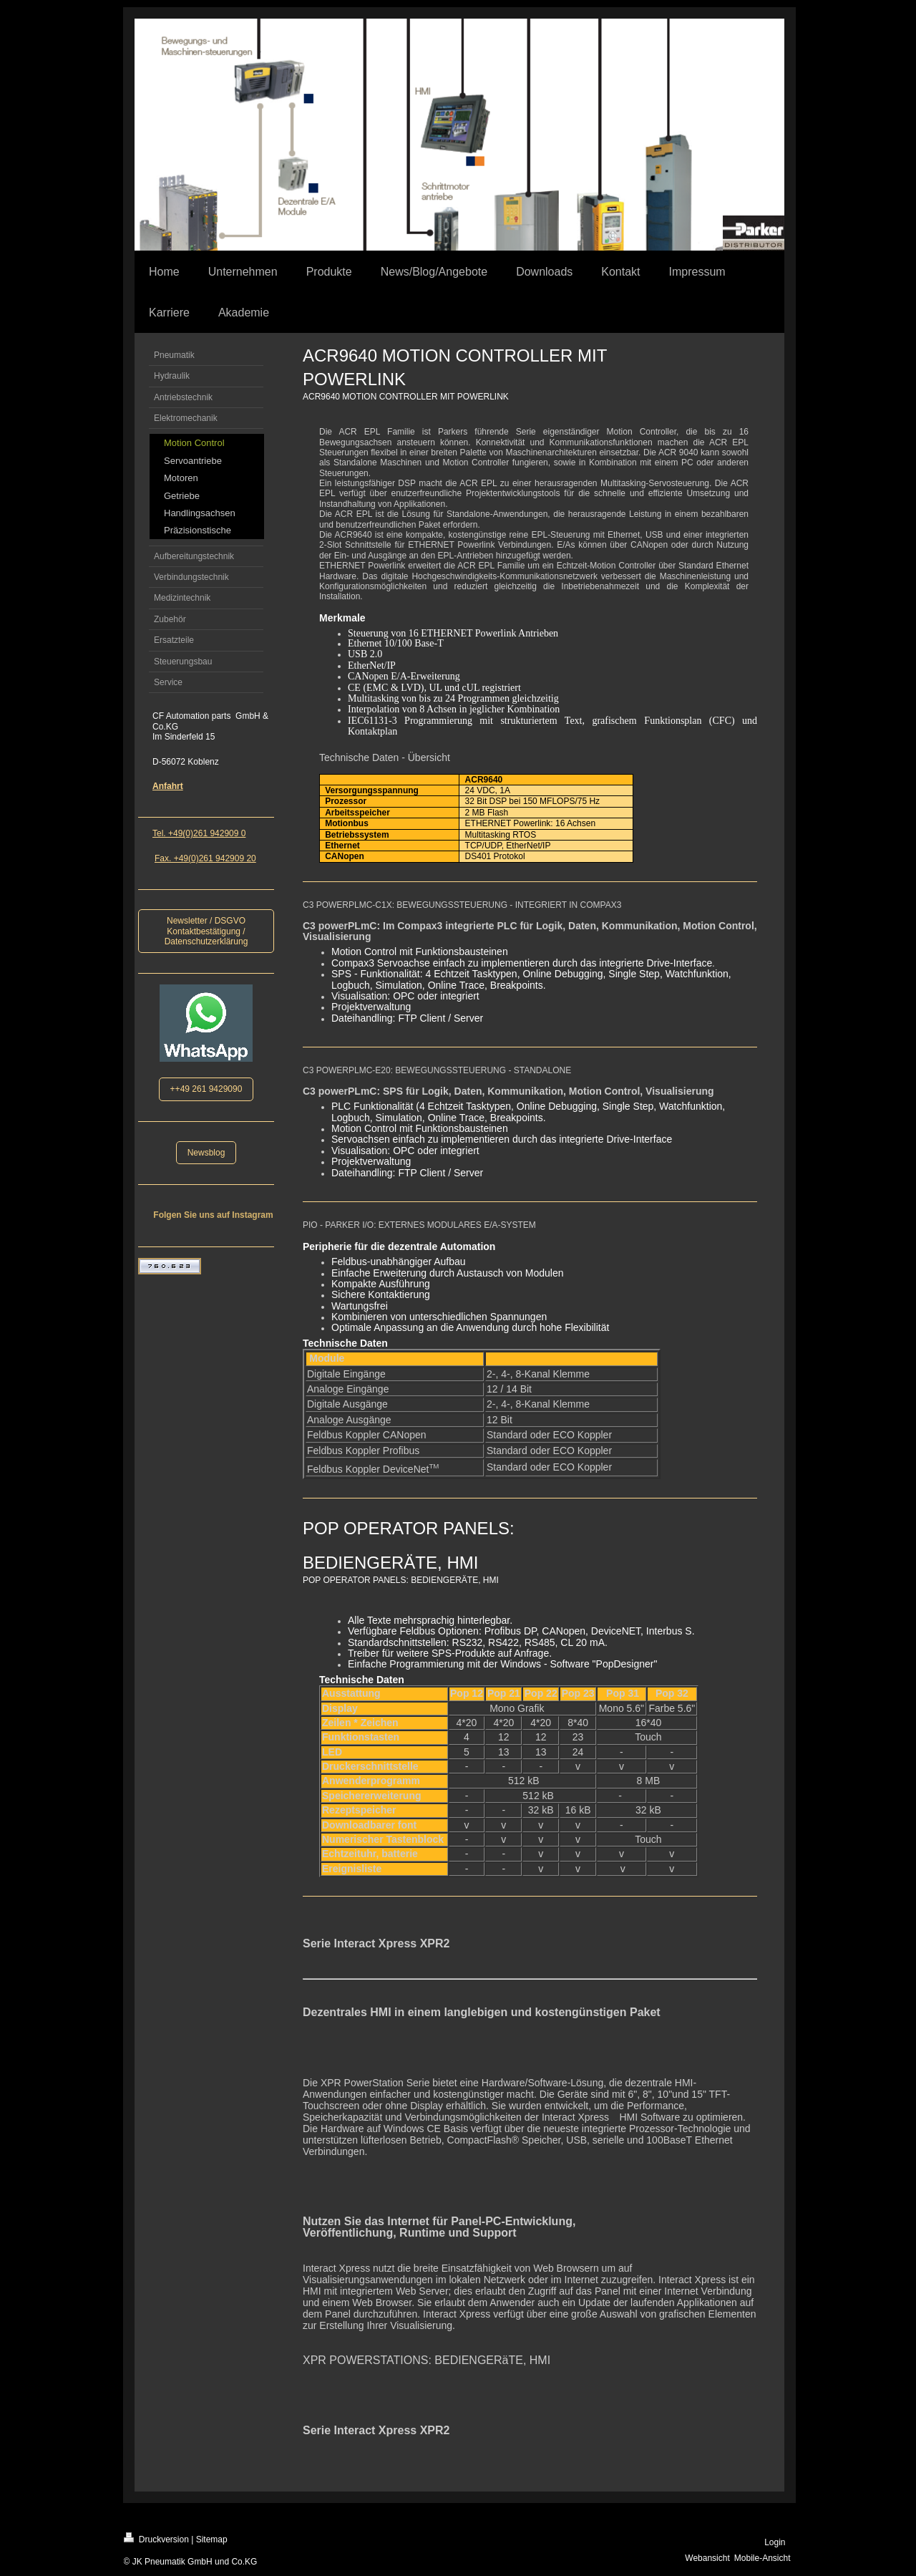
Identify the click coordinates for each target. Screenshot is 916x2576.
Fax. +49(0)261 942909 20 (205, 858)
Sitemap (212, 2539)
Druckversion (156, 2538)
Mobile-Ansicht (762, 2558)
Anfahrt (167, 786)
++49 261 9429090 (206, 1089)
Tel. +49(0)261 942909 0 (198, 833)
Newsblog (206, 1153)
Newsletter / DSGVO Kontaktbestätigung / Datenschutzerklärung (206, 931)
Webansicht (707, 2558)
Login (774, 2542)
